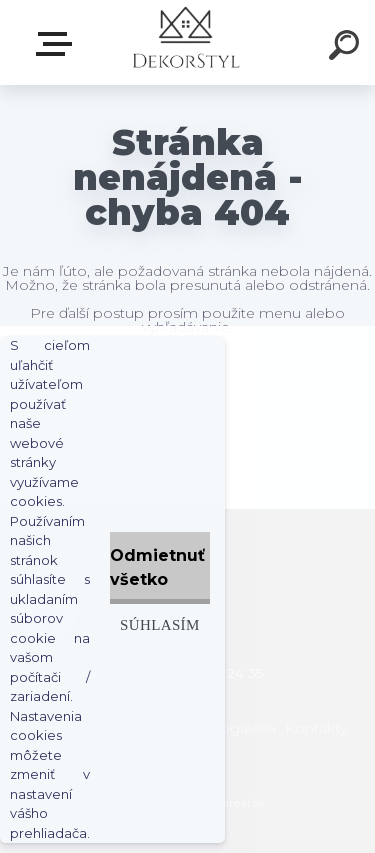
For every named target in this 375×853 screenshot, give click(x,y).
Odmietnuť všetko (157, 567)
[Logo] (185, 42)
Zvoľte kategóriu (58, 44)
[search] (347, 48)
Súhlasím (160, 624)
